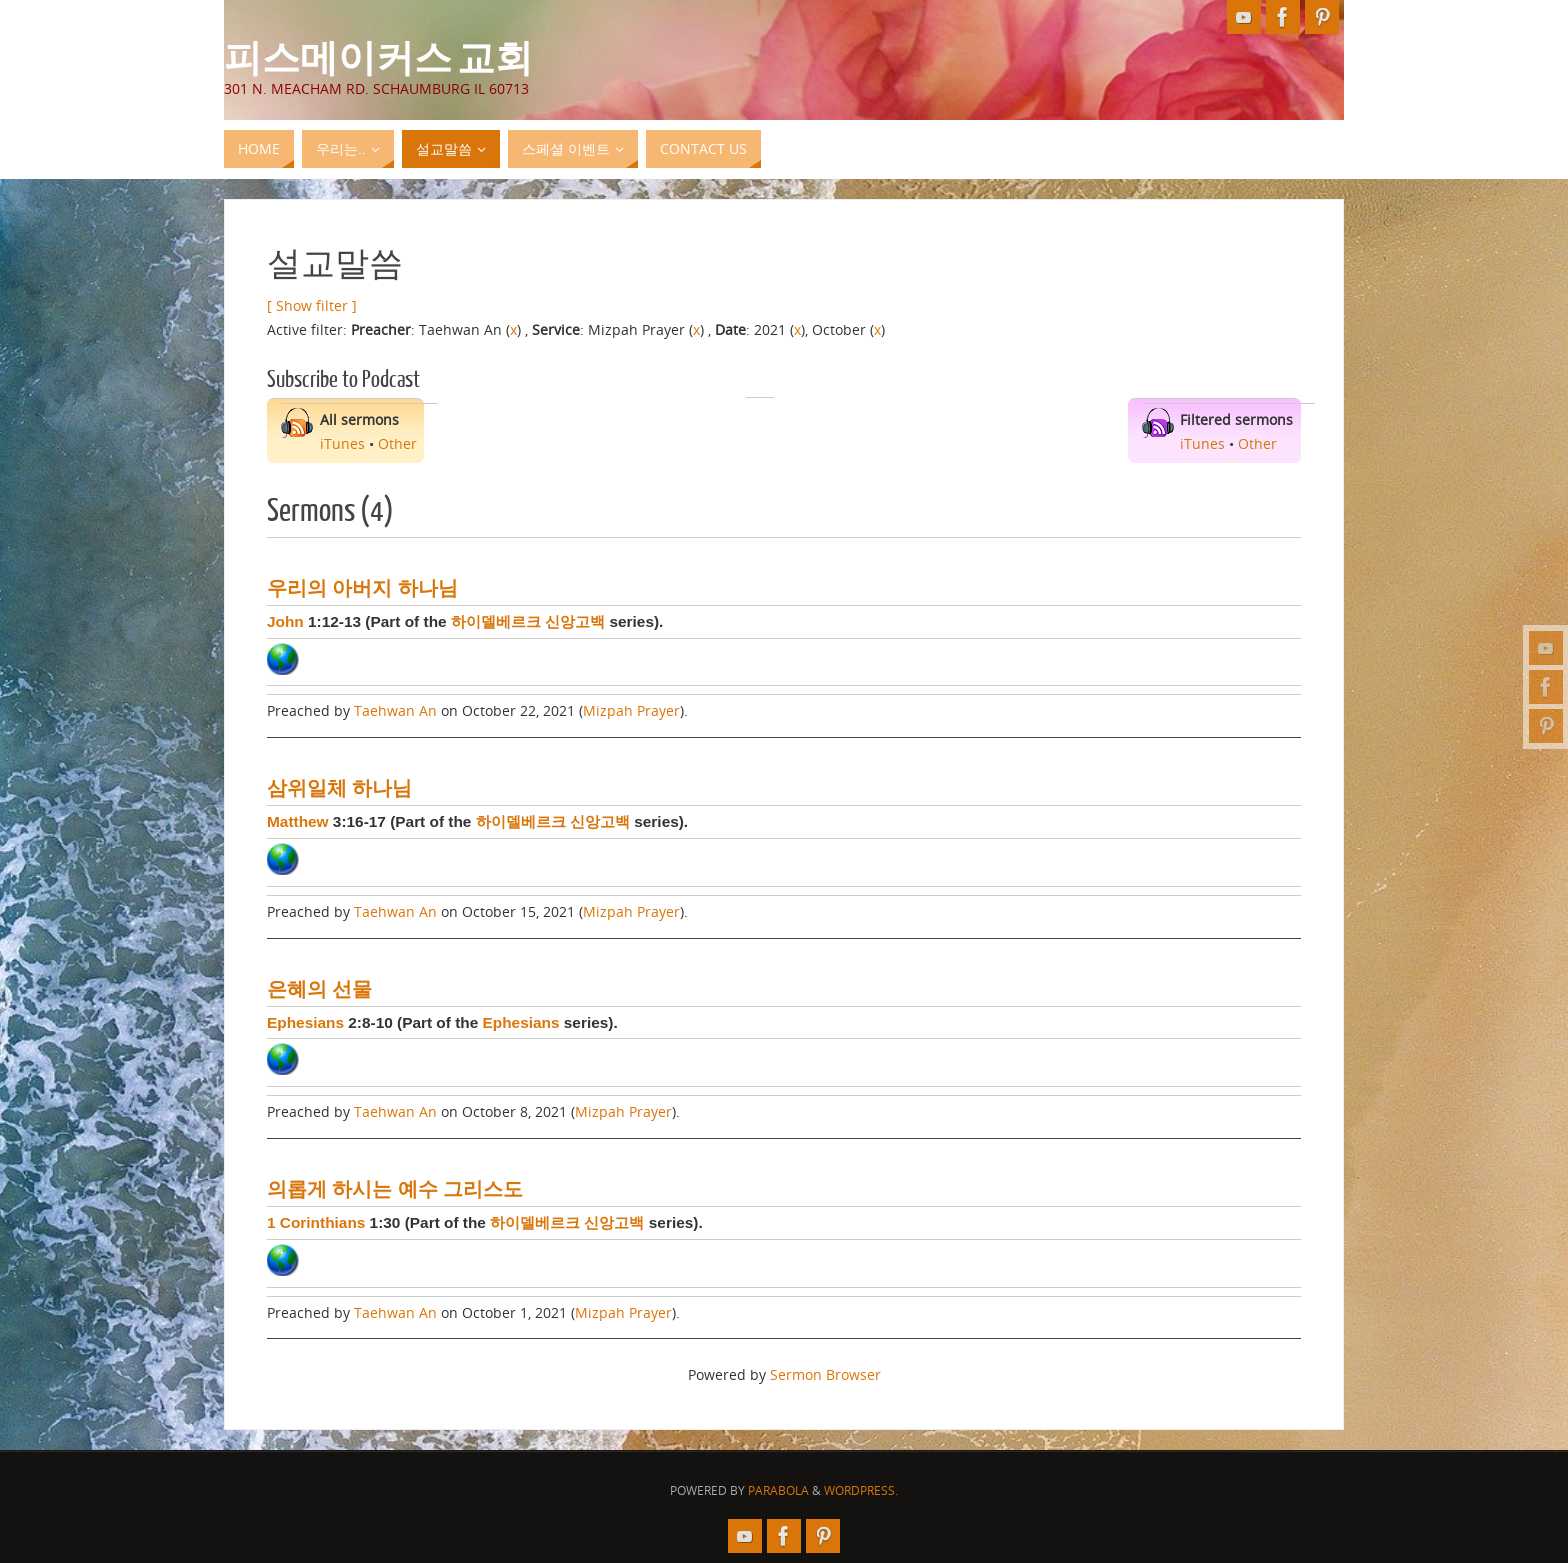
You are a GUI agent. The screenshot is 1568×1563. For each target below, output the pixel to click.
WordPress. (861, 1490)
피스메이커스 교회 (378, 56)
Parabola (778, 1490)
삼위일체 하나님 (339, 788)
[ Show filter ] (312, 305)
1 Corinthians (316, 1222)
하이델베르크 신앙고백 (528, 621)
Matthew (298, 821)
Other (397, 443)
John (285, 621)
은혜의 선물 (319, 989)
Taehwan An (395, 710)
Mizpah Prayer (631, 710)
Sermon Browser (825, 1374)
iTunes (342, 443)
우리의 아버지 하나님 (362, 588)
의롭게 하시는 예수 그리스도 (395, 1189)
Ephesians (305, 1022)
